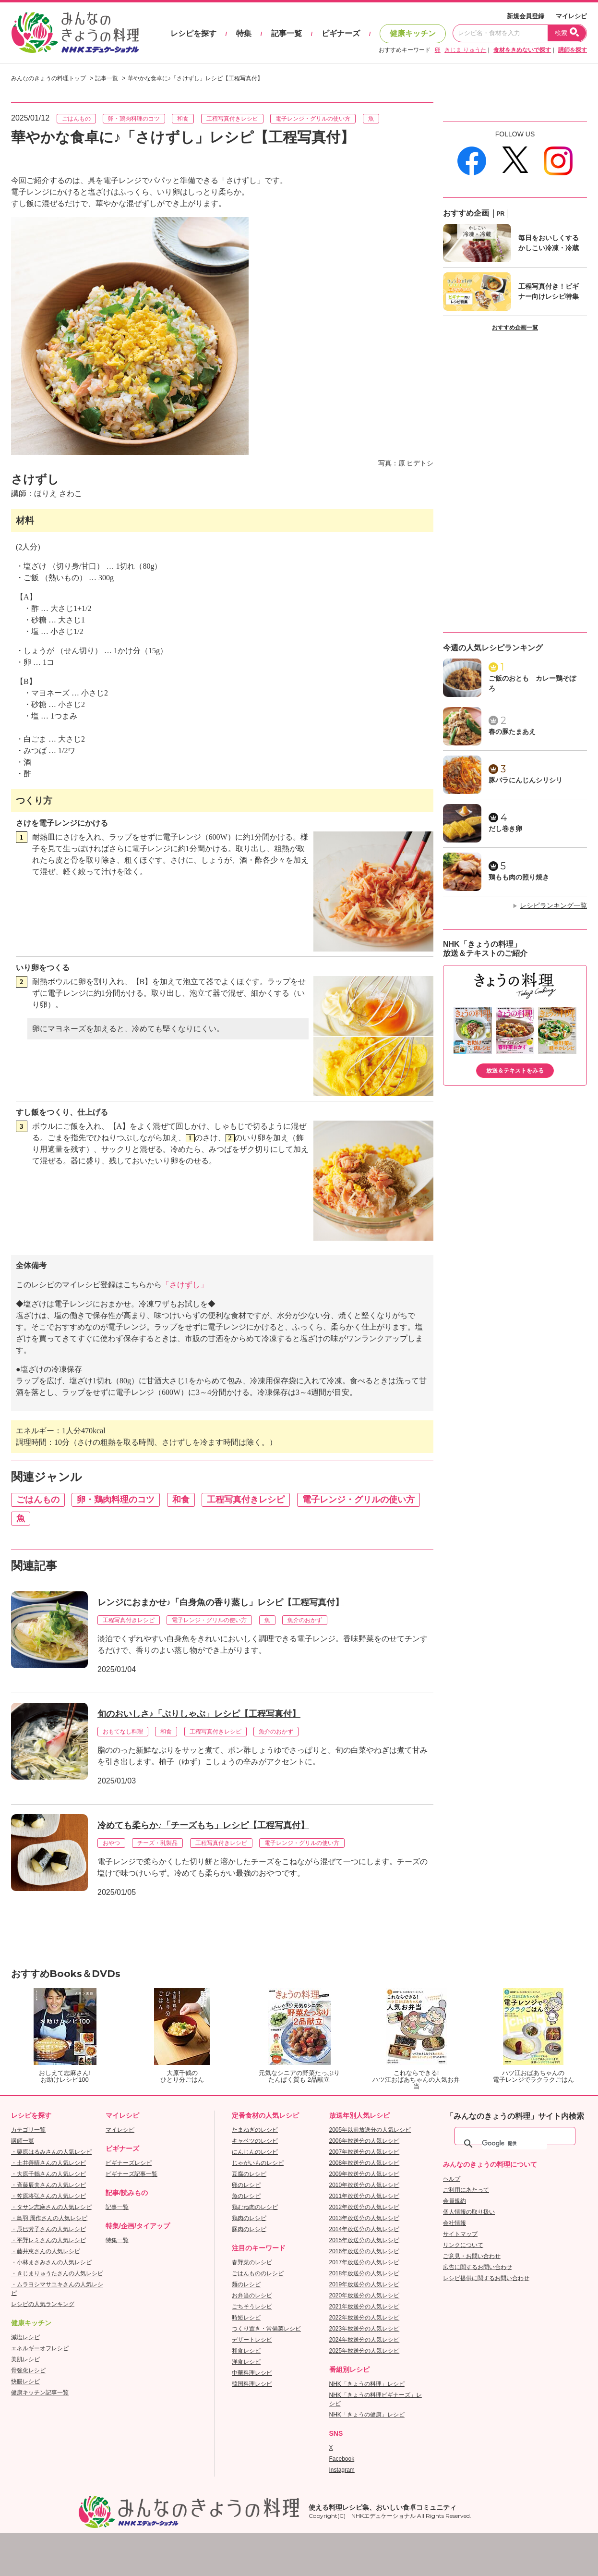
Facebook (342, 2458)
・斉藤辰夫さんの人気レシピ (48, 2185)
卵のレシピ (246, 2185)
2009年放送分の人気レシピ (364, 2174)
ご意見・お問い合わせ (472, 2256)
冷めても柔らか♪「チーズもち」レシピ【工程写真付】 (203, 1825)
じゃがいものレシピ (258, 2163)
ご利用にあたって (466, 2189)
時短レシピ (246, 2317)
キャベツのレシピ (255, 2140)
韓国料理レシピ (252, 2384)
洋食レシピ (246, 2361)
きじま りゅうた (465, 50)
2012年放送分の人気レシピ (364, 2207)
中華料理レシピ (252, 2372)
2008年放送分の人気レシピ (364, 2163)
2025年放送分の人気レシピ (364, 2350)
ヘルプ (451, 2178)
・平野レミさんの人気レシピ (48, 2240)
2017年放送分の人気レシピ (364, 2262)
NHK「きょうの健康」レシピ (367, 2414)
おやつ (111, 1843)
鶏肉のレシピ (249, 2218)
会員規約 (454, 2201)
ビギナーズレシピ (129, 2163)
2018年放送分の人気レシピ (364, 2273)
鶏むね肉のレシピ (255, 2207)
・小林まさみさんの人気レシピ (51, 2262)
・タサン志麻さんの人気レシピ (51, 2207)
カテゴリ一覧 (28, 2129)
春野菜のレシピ (252, 2262)
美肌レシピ (25, 2359)
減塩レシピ (25, 2337)
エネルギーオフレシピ (40, 2348)
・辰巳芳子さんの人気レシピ (48, 2229)
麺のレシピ (246, 2284)
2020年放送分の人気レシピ (364, 2295)
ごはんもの (76, 118)
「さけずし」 (185, 1285)
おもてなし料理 (123, 1731)
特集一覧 (117, 2240)
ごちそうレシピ (252, 2306)
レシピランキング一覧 (553, 905)
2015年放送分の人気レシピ (364, 2240)
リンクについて (463, 2245)
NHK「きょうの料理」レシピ (367, 2384)
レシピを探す (193, 33)
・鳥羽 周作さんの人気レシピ (49, 2218)
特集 (243, 33)
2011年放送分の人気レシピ (364, 2196)
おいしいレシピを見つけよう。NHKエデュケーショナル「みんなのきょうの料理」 (76, 32)
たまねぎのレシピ (255, 2129)
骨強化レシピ (28, 2370)
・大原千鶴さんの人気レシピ (48, 2174)
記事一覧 (286, 33)
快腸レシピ (25, 2381)
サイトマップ (460, 2234)
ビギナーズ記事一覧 (131, 2174)
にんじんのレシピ (255, 2152)
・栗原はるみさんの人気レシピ (51, 2152)
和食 (183, 118)
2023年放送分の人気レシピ (364, 2328)
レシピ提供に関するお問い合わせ (486, 2278)
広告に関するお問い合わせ (477, 2267)
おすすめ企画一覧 (515, 327)
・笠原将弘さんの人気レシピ (48, 2196)
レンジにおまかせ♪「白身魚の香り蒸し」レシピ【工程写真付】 (220, 1602)
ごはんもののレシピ (258, 2273)
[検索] (514, 2143)
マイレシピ (571, 16)
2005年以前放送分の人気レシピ (370, 2129)
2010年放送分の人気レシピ (364, 2185)
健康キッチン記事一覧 (40, 2392)
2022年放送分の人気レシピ (364, 2317)
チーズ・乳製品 (157, 1843)
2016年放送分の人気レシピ (364, 2251)
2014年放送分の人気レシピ (364, 2229)
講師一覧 (22, 2140)
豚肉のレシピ (249, 2229)
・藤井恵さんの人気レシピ (45, 2251)
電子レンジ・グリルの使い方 (312, 118)
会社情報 (454, 2223)
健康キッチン (413, 33)
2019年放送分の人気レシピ (364, 2284)
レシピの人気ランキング (42, 2304)
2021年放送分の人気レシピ (364, 2306)
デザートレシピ (252, 2339)
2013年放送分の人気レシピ (364, 2218)
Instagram (342, 2469)
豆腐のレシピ (249, 2174)
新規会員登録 (525, 16)
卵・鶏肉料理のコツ (134, 118)
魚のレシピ (246, 2196)
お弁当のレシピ (252, 2295)
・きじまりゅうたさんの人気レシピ (57, 2273)
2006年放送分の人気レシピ (364, 2140)
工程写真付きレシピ (232, 118)
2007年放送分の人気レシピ (364, 2152)
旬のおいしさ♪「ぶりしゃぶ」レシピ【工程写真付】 (198, 1714)
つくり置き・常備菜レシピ (266, 2328)
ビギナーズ (341, 33)
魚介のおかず (304, 1620)
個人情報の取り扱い (469, 2212)
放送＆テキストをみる (515, 1070)
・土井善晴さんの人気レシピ (48, 2163)
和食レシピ (246, 2350)
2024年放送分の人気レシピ (364, 2339)
